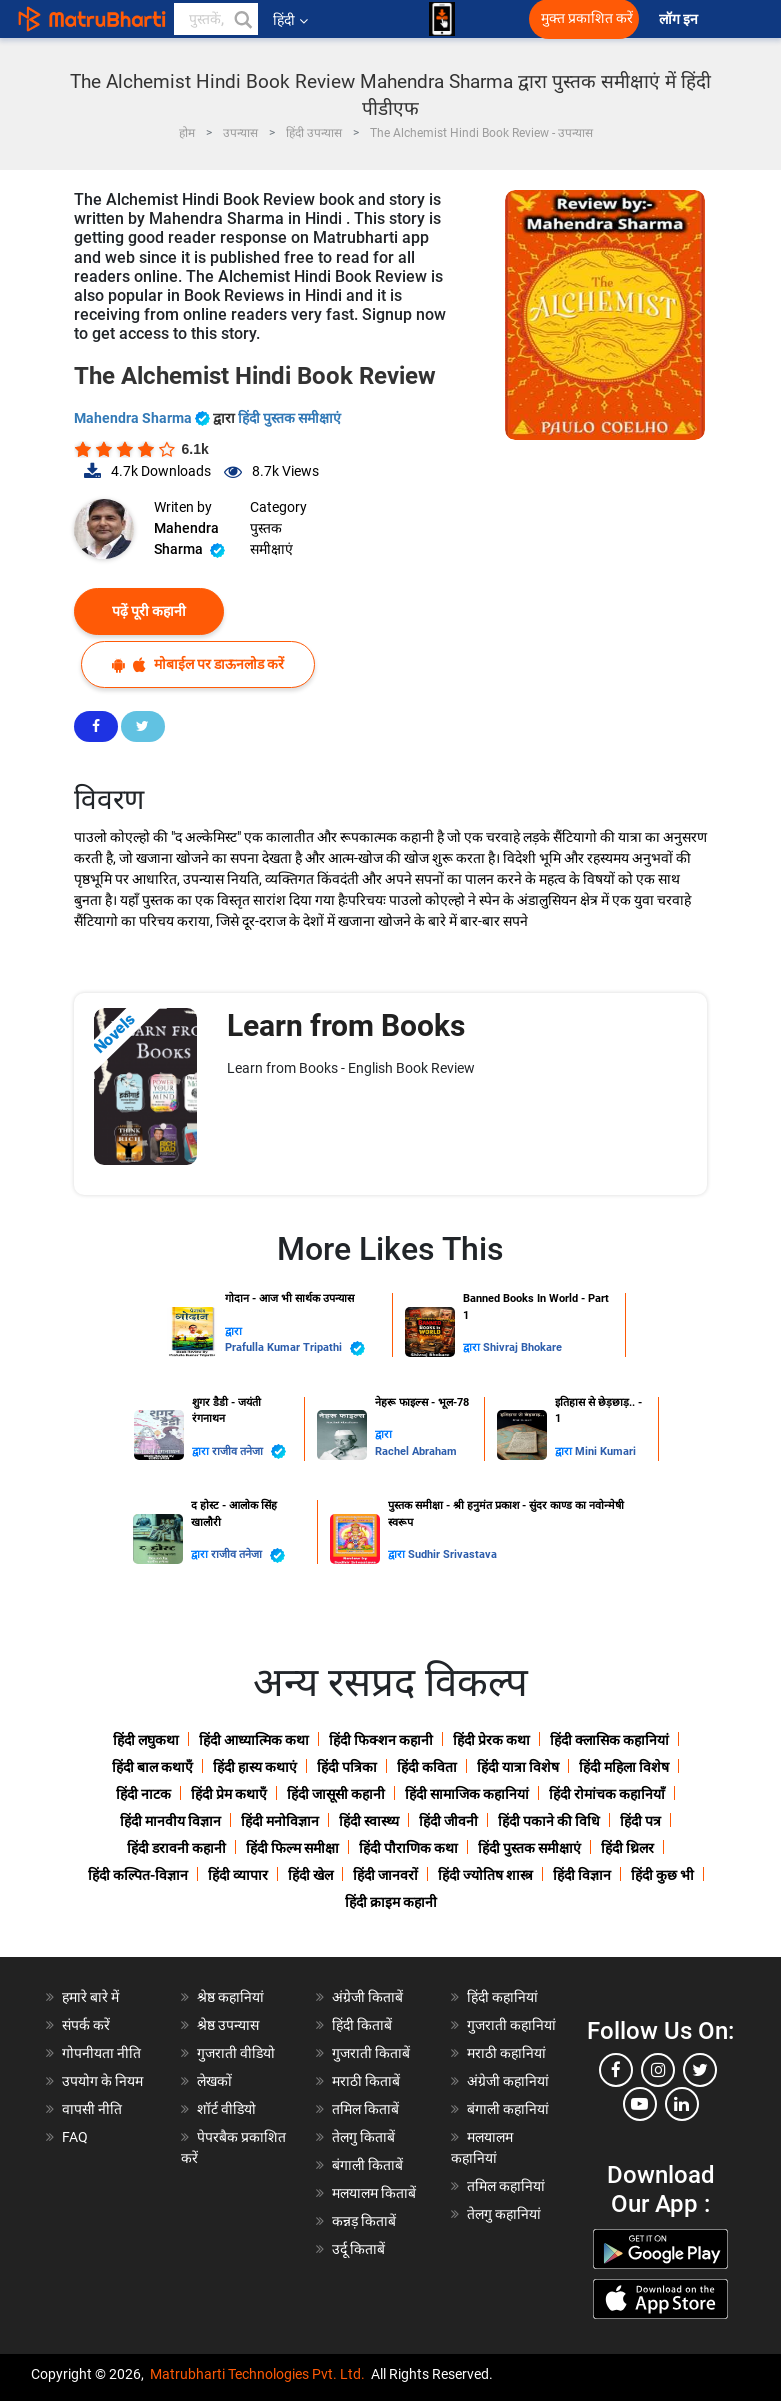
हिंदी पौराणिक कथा (408, 1848)
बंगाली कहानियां (508, 2109)
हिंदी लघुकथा (146, 1740)
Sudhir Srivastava (452, 1554)
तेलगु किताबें (363, 2137)
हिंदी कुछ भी (662, 1875)
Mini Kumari (605, 1451)
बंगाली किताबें (367, 2165)
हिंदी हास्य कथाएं (255, 1767)
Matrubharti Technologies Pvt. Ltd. (257, 2374)
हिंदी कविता (427, 1767)
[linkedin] (682, 2104)
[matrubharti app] (442, 19)
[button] (242, 19)
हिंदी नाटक (143, 1794)
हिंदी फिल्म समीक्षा (292, 1848)
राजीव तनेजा (249, 1451)
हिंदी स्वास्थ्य (369, 1821)
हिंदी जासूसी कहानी (336, 1794)
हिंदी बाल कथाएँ (152, 1767)
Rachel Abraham (416, 1451)
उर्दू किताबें (358, 2249)
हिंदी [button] (290, 20)
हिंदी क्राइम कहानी (391, 1902)
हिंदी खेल (310, 1875)
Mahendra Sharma (143, 418)
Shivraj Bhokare (522, 1347)
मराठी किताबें (366, 2081)
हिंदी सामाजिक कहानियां (467, 1794)
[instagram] (658, 2070)
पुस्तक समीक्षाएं (271, 538)
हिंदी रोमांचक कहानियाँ (607, 1794)
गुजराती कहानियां (511, 2025)
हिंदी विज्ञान (582, 1875)
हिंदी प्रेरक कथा (491, 1740)
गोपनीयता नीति (101, 2053)
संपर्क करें (86, 2025)
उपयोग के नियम (102, 2081)
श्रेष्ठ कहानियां (230, 1997)
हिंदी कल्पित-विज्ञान (138, 1875)
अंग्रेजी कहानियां (508, 2081)
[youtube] (640, 2104)
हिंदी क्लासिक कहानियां (609, 1740)
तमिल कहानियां (506, 2186)
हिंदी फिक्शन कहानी (381, 1740)
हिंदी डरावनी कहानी (176, 1848)
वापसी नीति (92, 2109)
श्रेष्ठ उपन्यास (228, 2025)
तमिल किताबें (365, 2109)
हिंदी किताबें (362, 2025)
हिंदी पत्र (640, 1821)
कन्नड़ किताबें (364, 2221)
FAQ (75, 2137)
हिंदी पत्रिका (347, 1767)
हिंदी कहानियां (502, 1997)
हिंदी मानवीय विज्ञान (170, 1821)
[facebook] (616, 2070)
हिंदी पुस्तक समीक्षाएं (289, 418)
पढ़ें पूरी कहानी (149, 611)
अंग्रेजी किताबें (367, 1997)
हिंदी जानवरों (385, 1875)
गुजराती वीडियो (236, 2053)
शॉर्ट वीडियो (226, 2109)
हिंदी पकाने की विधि (549, 1821)
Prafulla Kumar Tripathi (295, 1348)
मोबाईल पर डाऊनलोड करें (198, 664)
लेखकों (214, 2081)
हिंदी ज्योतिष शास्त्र (485, 1875)
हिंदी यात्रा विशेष (518, 1767)
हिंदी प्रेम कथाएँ (229, 1794)
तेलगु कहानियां (504, 2214)
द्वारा (233, 1331)
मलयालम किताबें (374, 2193)
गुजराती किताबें (371, 2053)
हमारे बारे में (90, 1997)
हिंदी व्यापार (238, 1875)
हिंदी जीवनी (448, 1821)
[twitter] (700, 2070)
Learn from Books (346, 1025)
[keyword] (216, 19)
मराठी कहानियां (506, 2053)
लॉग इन (680, 19)
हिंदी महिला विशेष (624, 1767)
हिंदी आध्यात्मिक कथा (254, 1740)
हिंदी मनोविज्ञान (280, 1821)
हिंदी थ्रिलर (627, 1848)
